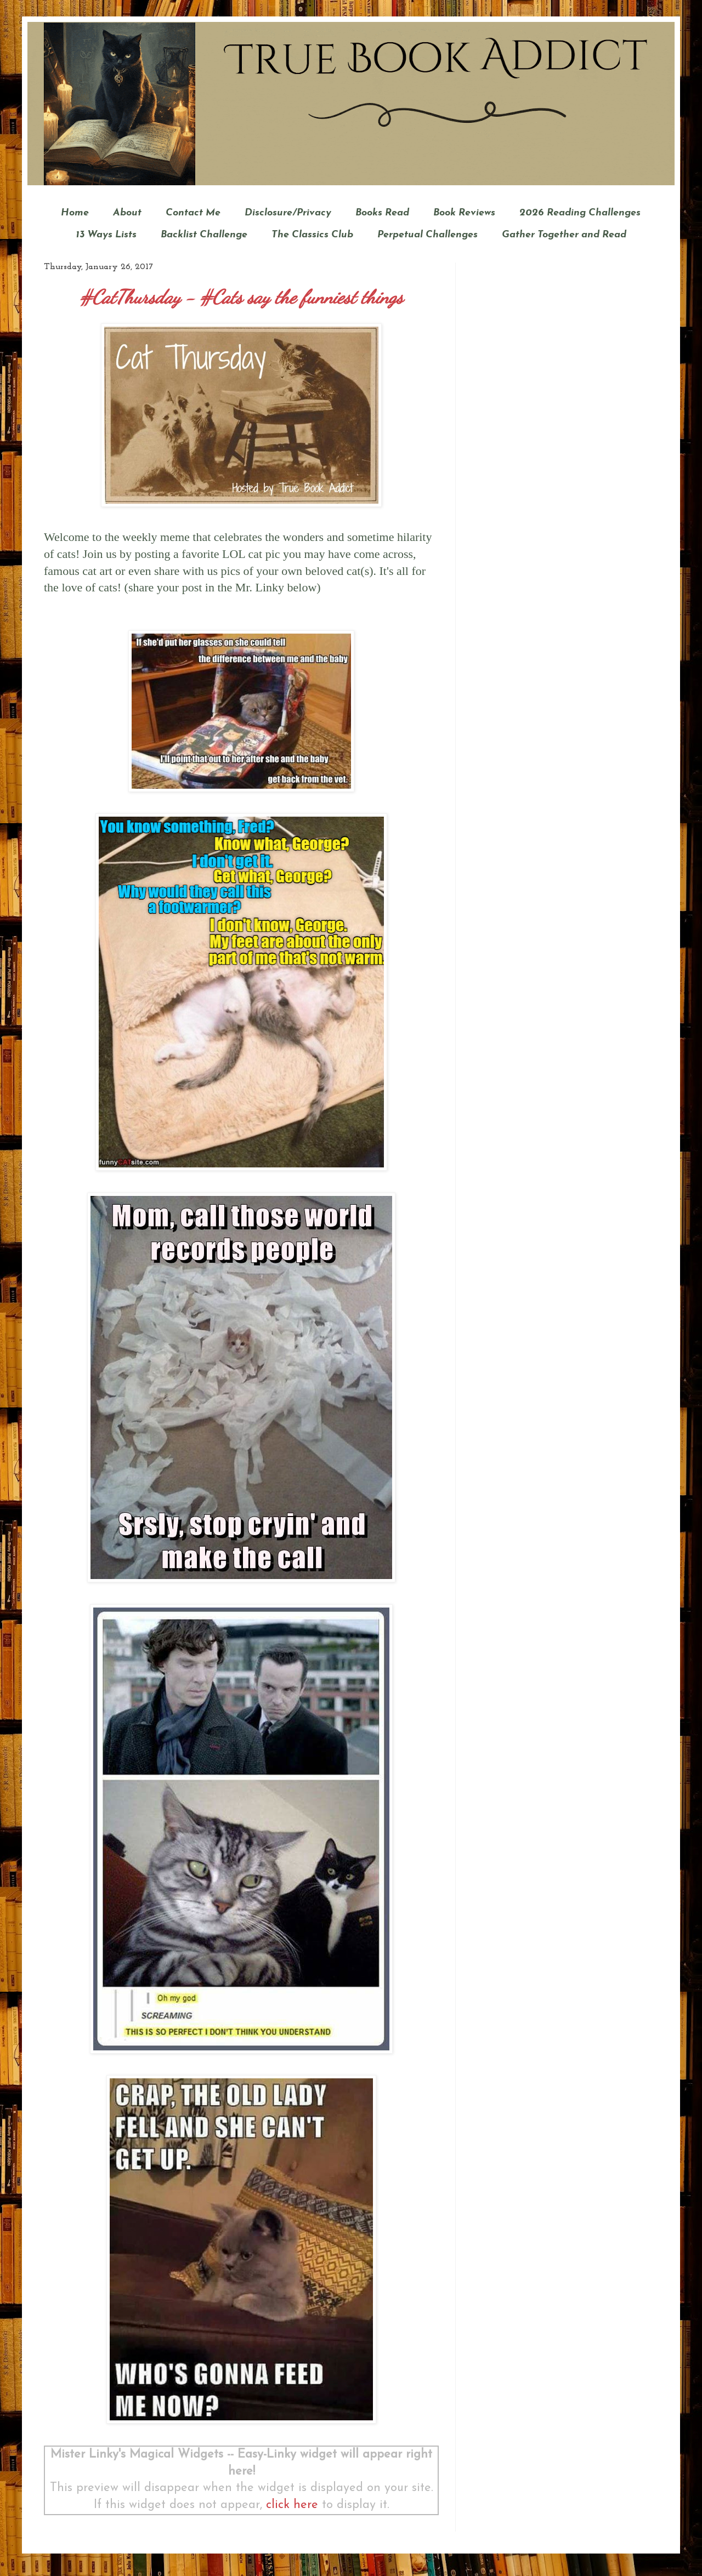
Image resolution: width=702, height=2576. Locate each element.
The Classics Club (312, 235)
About (127, 213)
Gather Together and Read (564, 235)
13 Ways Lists (106, 235)
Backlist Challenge (204, 235)
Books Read (382, 213)
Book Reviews (464, 213)
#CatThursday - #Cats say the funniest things (241, 297)
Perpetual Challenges (427, 235)
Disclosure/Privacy (288, 213)
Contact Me (193, 213)
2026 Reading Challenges (580, 213)
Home (75, 213)
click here (292, 2505)
